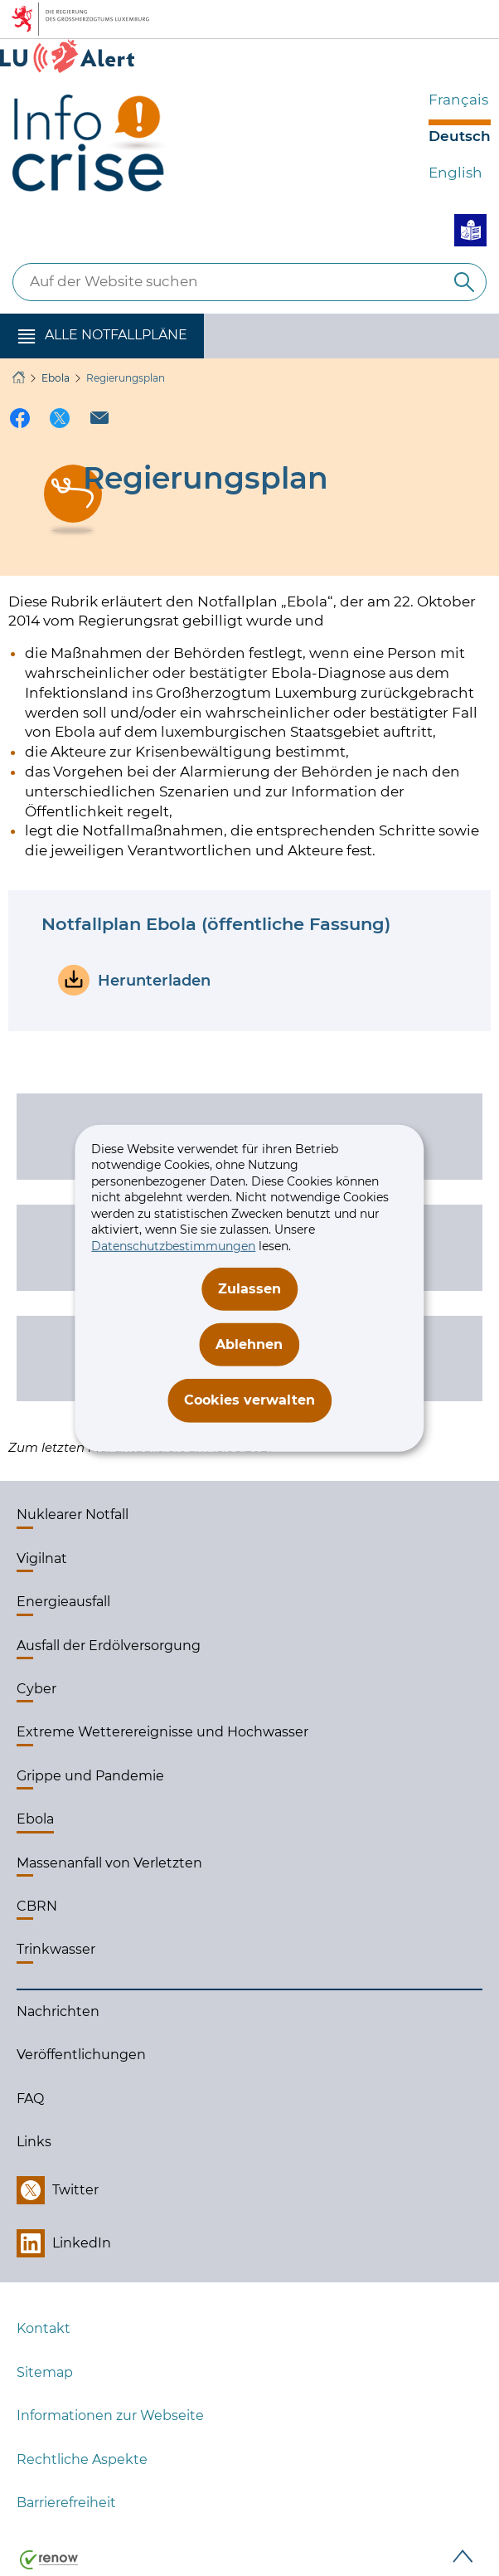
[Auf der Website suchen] (464, 282)
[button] (102, 336)
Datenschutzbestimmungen (173, 1246)
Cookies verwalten (249, 1400)
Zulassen (249, 1288)
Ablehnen (249, 1344)
